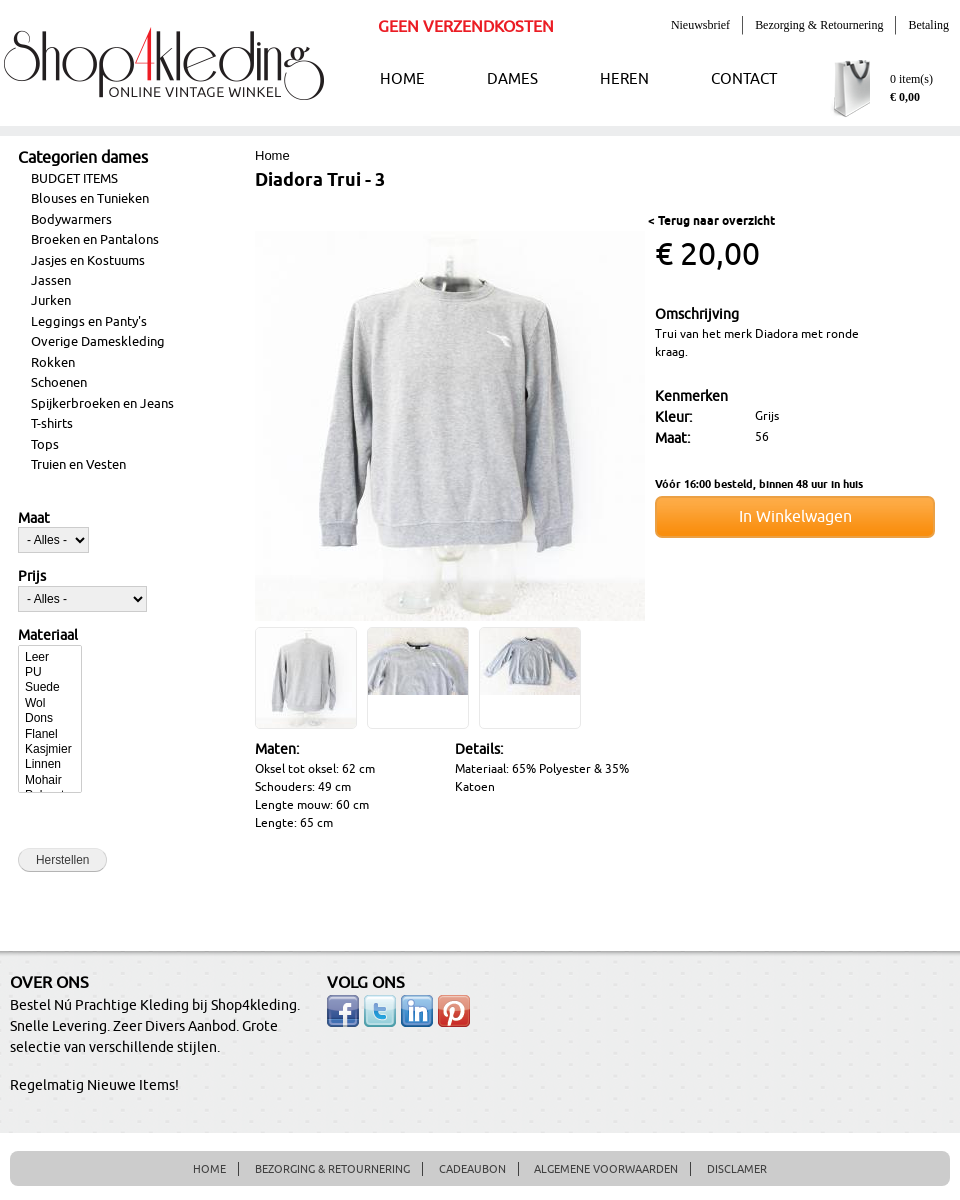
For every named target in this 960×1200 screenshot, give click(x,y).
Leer (50, 657)
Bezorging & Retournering (819, 25)
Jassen (51, 281)
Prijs (32, 577)
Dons (50, 718)
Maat (34, 519)
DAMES (512, 79)
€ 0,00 (905, 97)
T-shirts (52, 424)
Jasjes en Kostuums (88, 261)
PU (50, 672)
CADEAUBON (472, 1169)
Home (272, 155)
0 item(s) (911, 79)
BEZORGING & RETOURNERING (332, 1169)
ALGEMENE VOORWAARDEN (606, 1169)
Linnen (50, 764)
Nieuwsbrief (700, 25)
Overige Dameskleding (98, 342)
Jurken (51, 301)
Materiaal (48, 636)
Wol (50, 703)
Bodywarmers (71, 220)
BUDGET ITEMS (74, 179)
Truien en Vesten (78, 465)
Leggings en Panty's (89, 322)
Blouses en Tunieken (90, 199)
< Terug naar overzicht (711, 221)
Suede (50, 687)
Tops (45, 445)
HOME (402, 79)
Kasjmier (50, 749)
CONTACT (744, 79)
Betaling (928, 25)
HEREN (624, 79)
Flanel (50, 734)
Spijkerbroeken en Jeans (102, 404)
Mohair (50, 780)
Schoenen (59, 383)
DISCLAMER (737, 1169)
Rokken (53, 363)
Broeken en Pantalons (95, 240)
